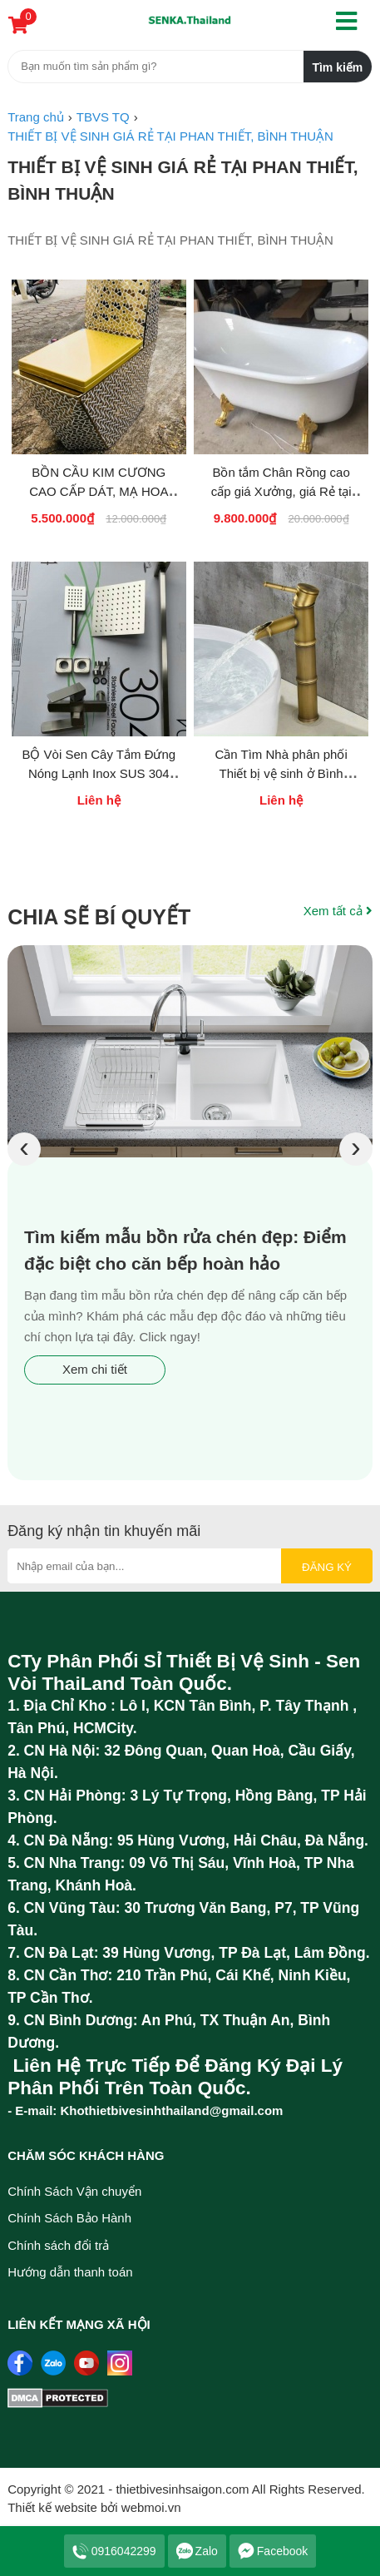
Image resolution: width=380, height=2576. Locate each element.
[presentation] (24, 1149)
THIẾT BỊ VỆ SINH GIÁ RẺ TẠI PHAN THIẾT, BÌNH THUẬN (182, 180)
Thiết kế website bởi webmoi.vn (93, 2507)
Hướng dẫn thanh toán (69, 2272)
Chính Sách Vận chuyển (74, 2191)
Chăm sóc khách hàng (85, 2155)
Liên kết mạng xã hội (79, 2324)
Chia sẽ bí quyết (98, 917)
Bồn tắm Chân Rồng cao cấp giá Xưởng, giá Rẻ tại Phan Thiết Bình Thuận (281, 491)
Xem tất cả (338, 911)
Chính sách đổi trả (58, 2245)
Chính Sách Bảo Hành (69, 2218)
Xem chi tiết (94, 1369)
